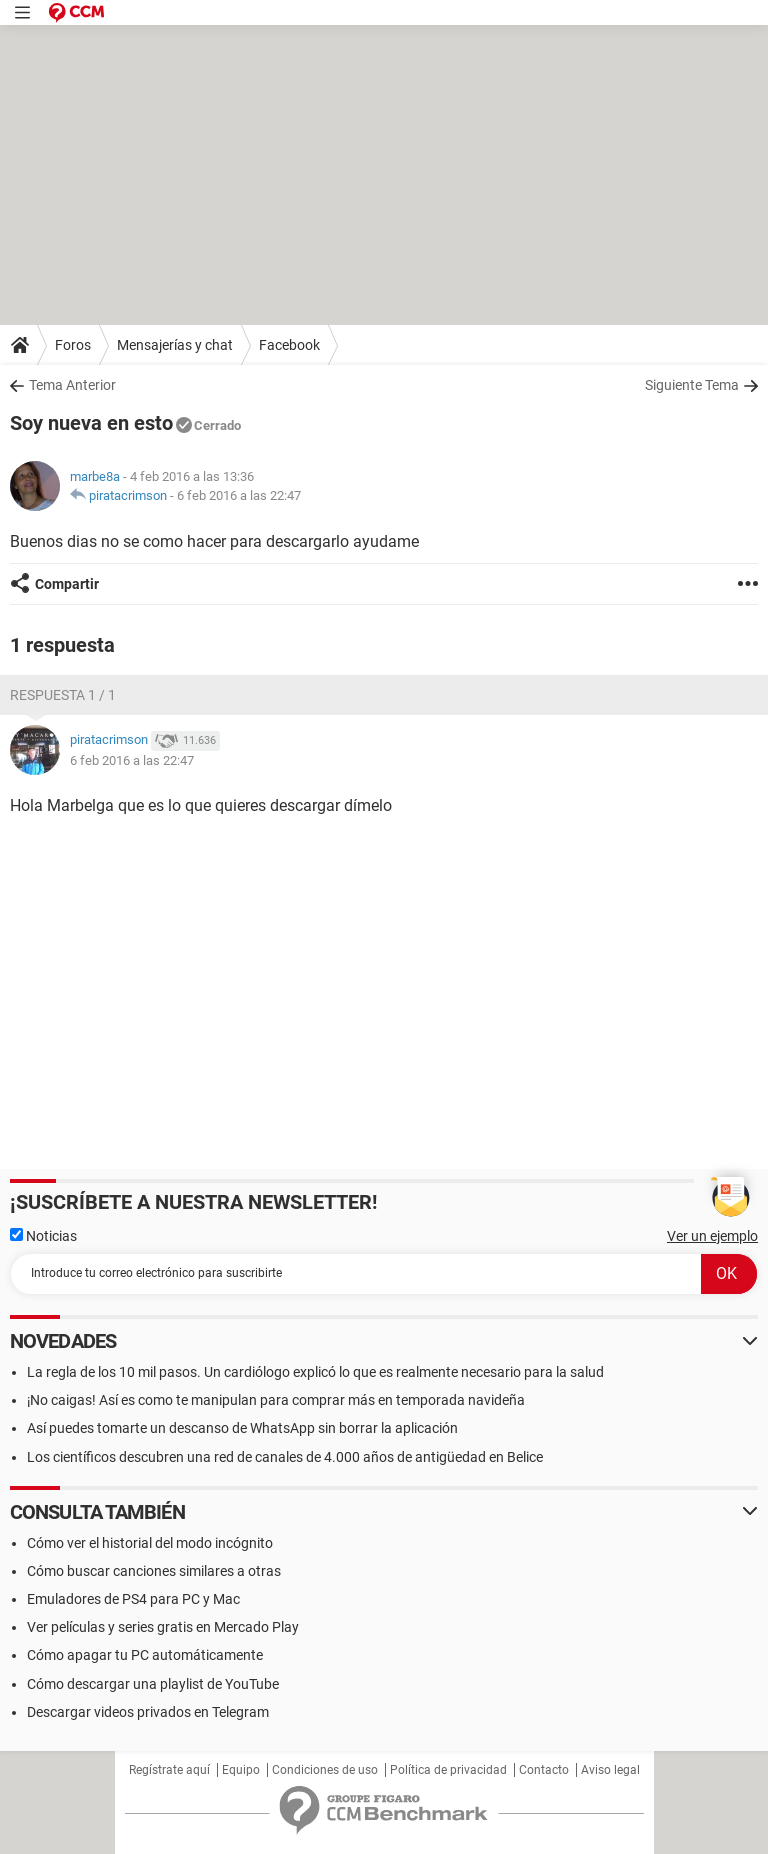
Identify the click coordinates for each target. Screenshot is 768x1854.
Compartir (67, 584)
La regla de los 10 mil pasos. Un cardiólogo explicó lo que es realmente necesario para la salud (315, 1372)
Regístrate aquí (169, 1770)
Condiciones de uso (325, 1770)
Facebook (289, 345)
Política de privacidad (448, 1770)
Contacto (544, 1770)
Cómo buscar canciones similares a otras (154, 1571)
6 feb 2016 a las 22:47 (239, 495)
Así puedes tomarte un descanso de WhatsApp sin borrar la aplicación (242, 1428)
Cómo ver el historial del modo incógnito (150, 1543)
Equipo (241, 1770)
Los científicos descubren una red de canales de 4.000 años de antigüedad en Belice (285, 1457)
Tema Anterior (72, 385)
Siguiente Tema (692, 385)
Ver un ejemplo (712, 1236)
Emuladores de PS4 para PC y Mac (133, 1599)
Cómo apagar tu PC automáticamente (145, 1655)
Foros (73, 345)
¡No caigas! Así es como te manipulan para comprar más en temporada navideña (276, 1400)
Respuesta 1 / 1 (63, 695)
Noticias (43, 1236)
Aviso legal (610, 1770)
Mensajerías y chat (175, 345)
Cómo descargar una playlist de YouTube (153, 1684)
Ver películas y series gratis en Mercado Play (163, 1627)
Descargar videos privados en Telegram (148, 1712)
